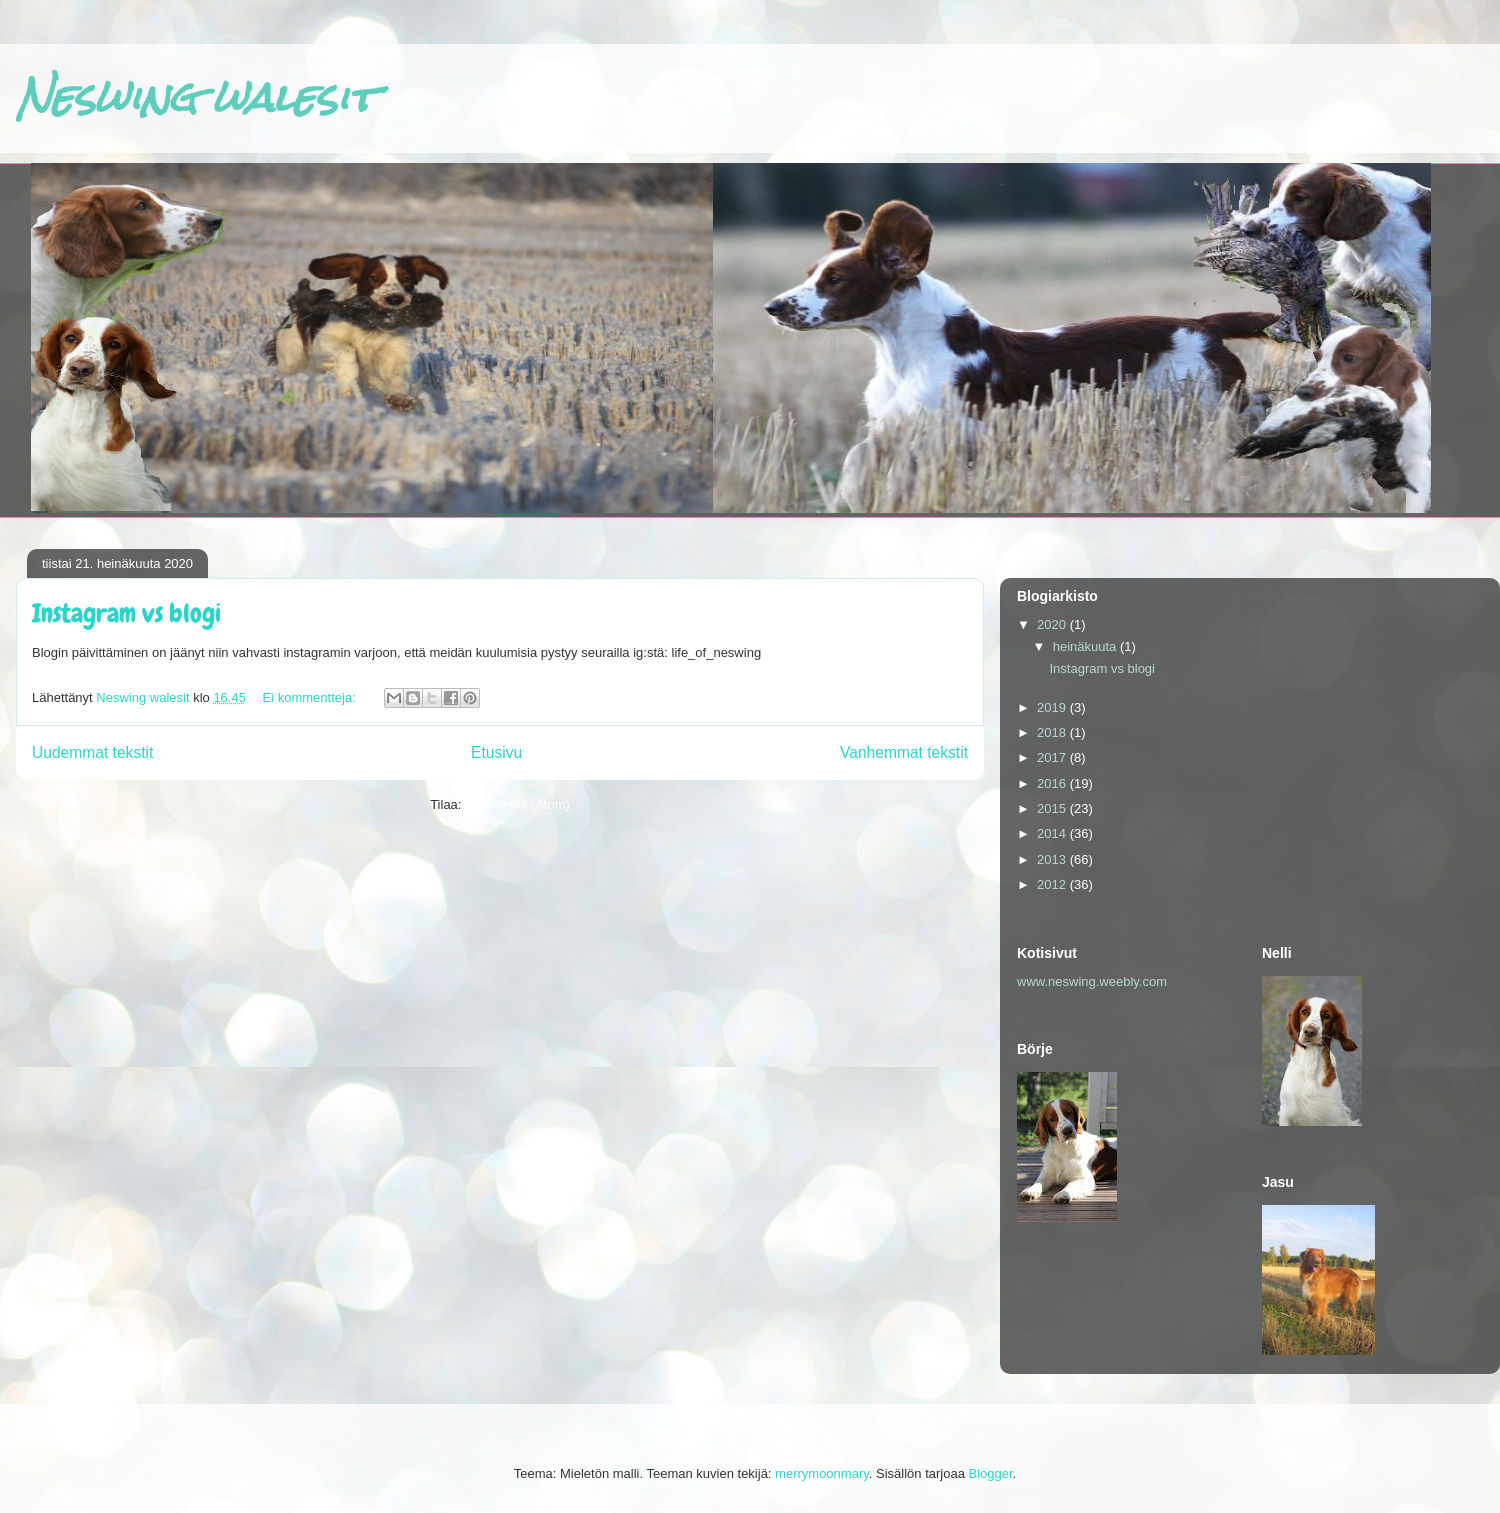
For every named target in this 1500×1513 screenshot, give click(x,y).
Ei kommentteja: (311, 697)
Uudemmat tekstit (92, 752)
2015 (1053, 808)
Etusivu (496, 752)
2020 (1053, 624)
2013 (1053, 859)
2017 (1053, 757)
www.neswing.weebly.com (1092, 981)
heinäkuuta (1086, 646)
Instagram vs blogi (126, 613)
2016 (1053, 783)
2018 (1053, 732)
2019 (1053, 707)
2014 (1053, 833)
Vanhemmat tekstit (904, 752)
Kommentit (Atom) (517, 804)
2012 (1053, 884)
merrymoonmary (822, 1473)
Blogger (991, 1473)
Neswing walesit (196, 97)
